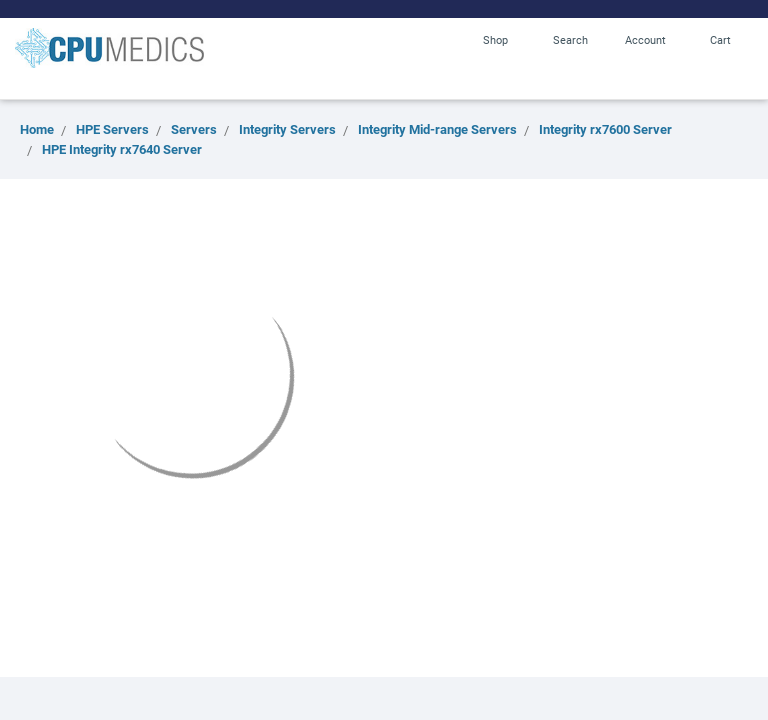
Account (645, 39)
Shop (495, 39)
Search (570, 39)
